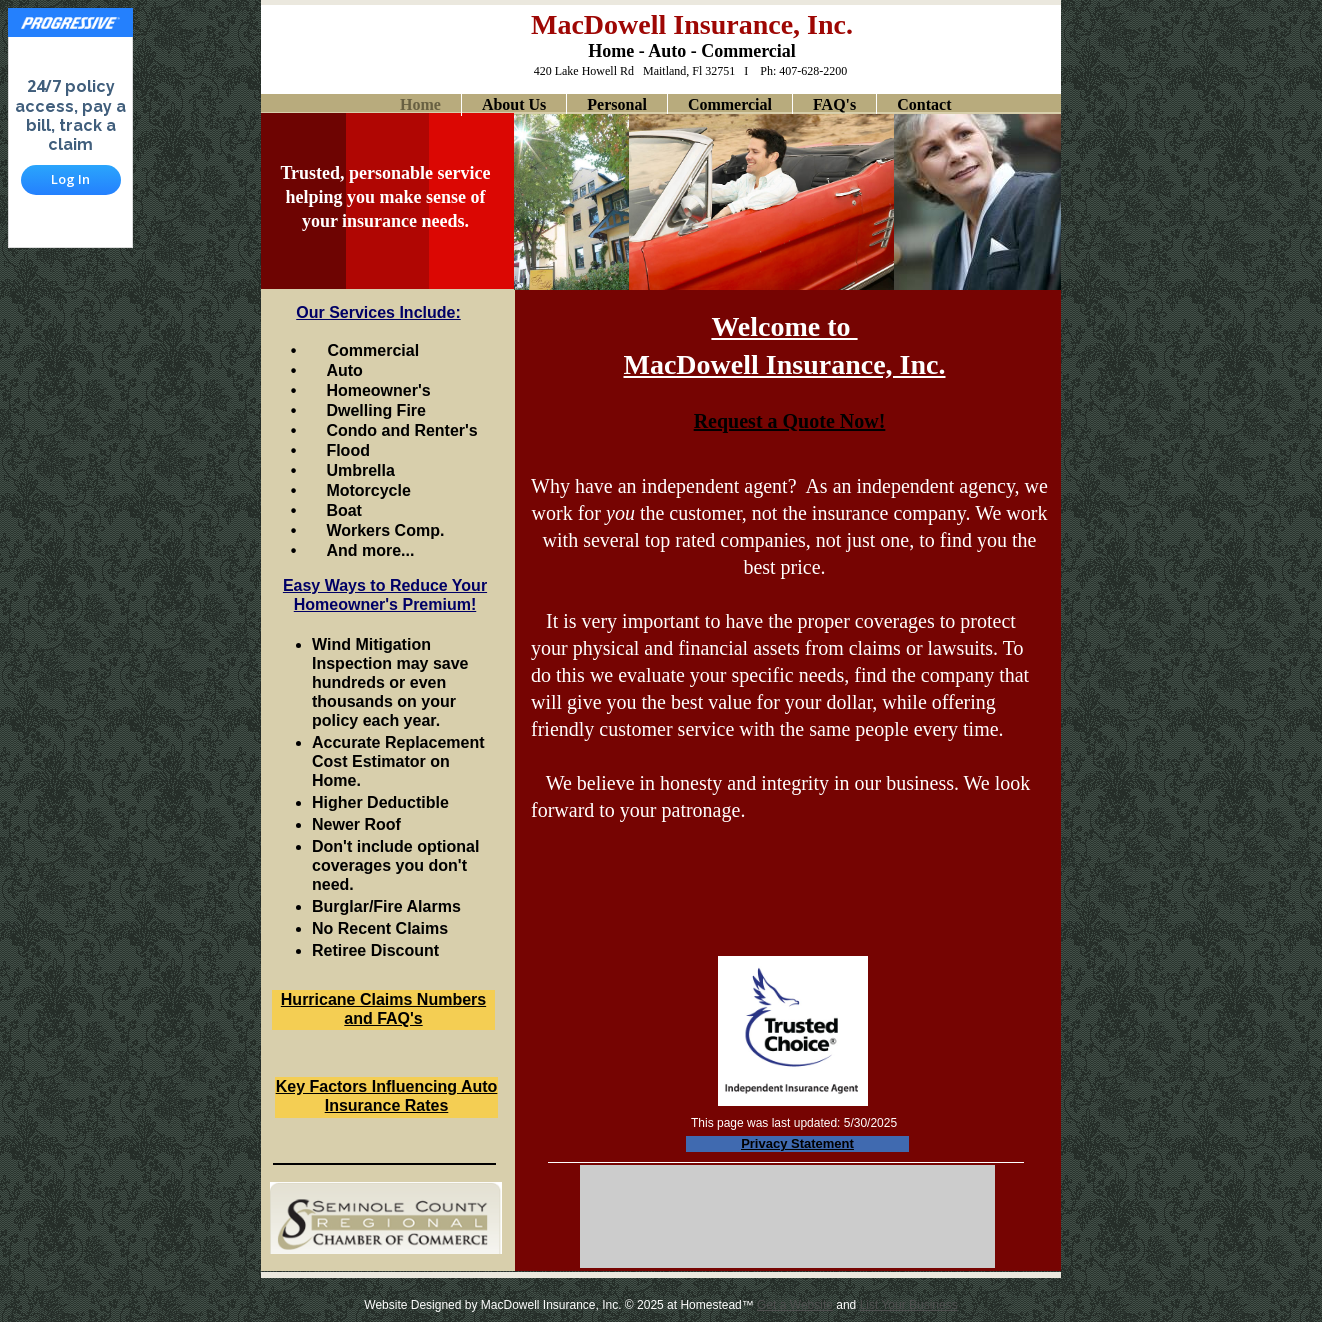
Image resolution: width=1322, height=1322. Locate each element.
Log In (70, 179)
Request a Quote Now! (790, 421)
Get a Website (795, 1305)
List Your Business (909, 1305)
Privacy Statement (797, 1143)
